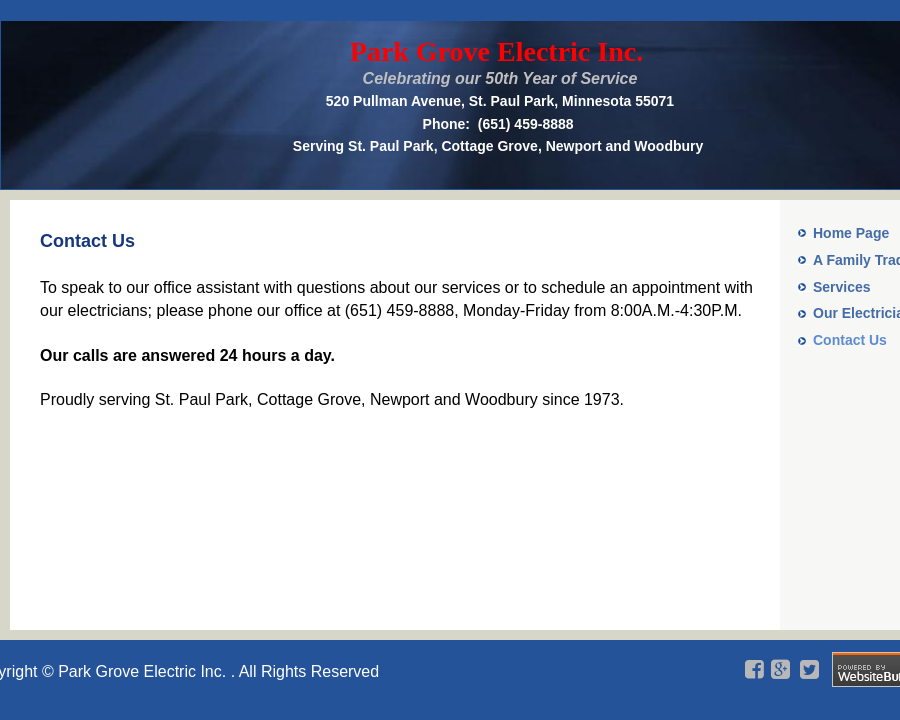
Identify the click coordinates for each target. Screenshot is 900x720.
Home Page (851, 233)
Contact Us (850, 340)
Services (842, 287)
